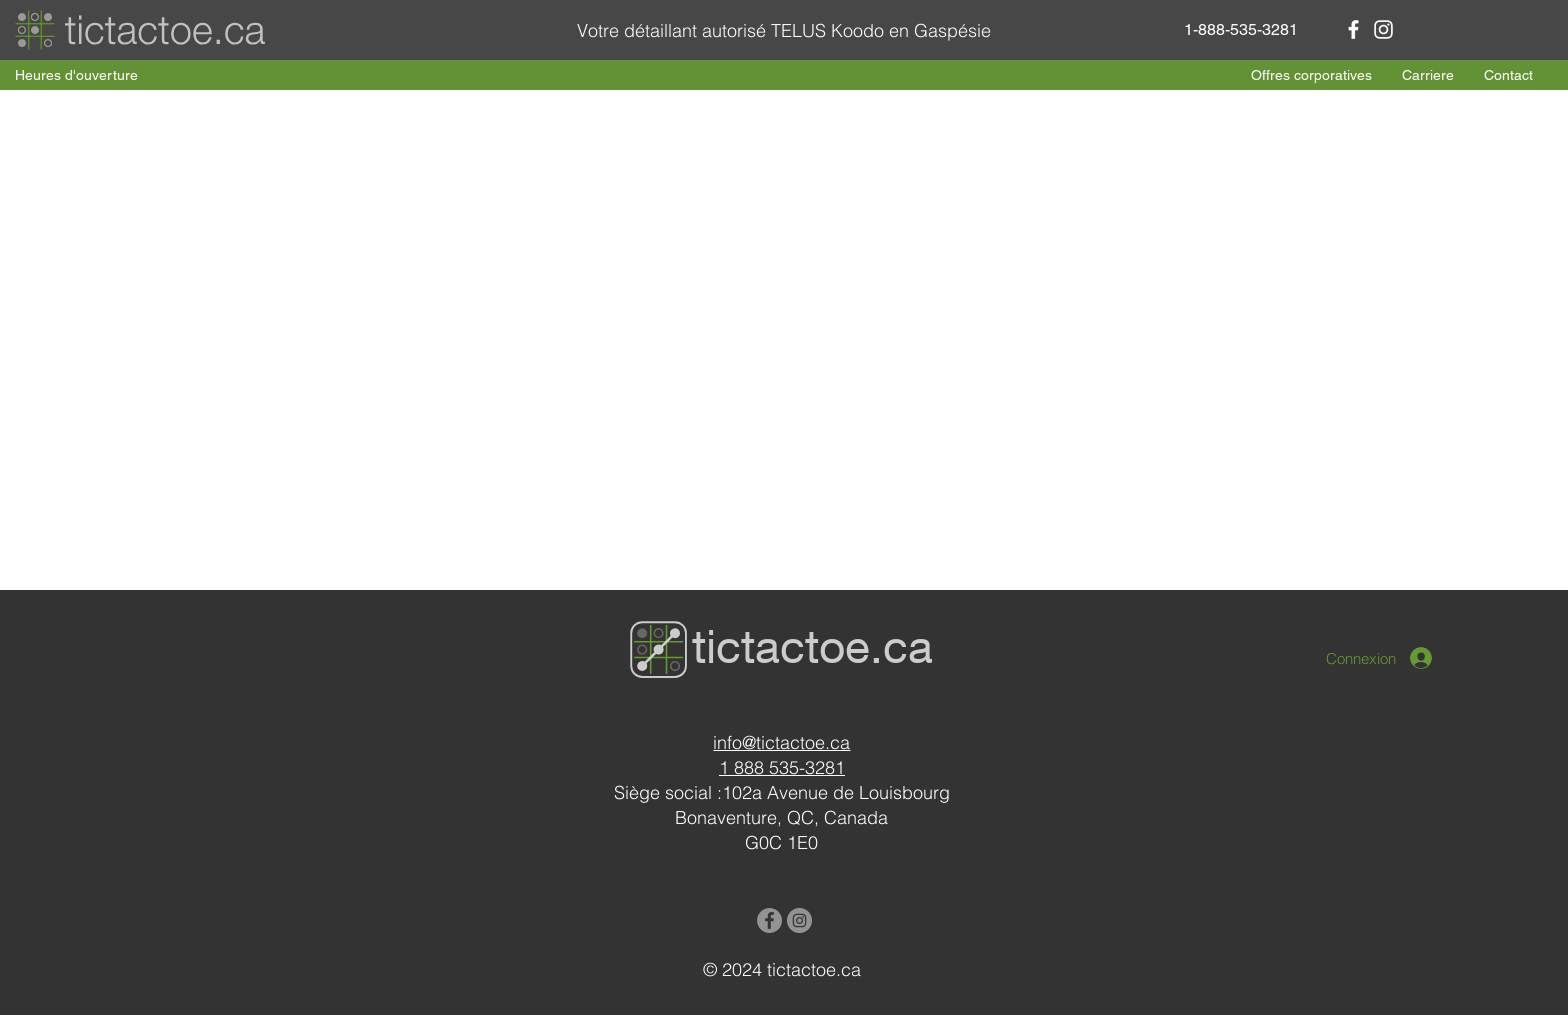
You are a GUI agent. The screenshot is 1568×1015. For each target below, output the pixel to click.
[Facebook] (1353, 29)
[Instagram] (1383, 29)
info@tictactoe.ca (781, 742)
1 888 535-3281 (782, 767)
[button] (76, 75)
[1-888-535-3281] (1241, 30)
